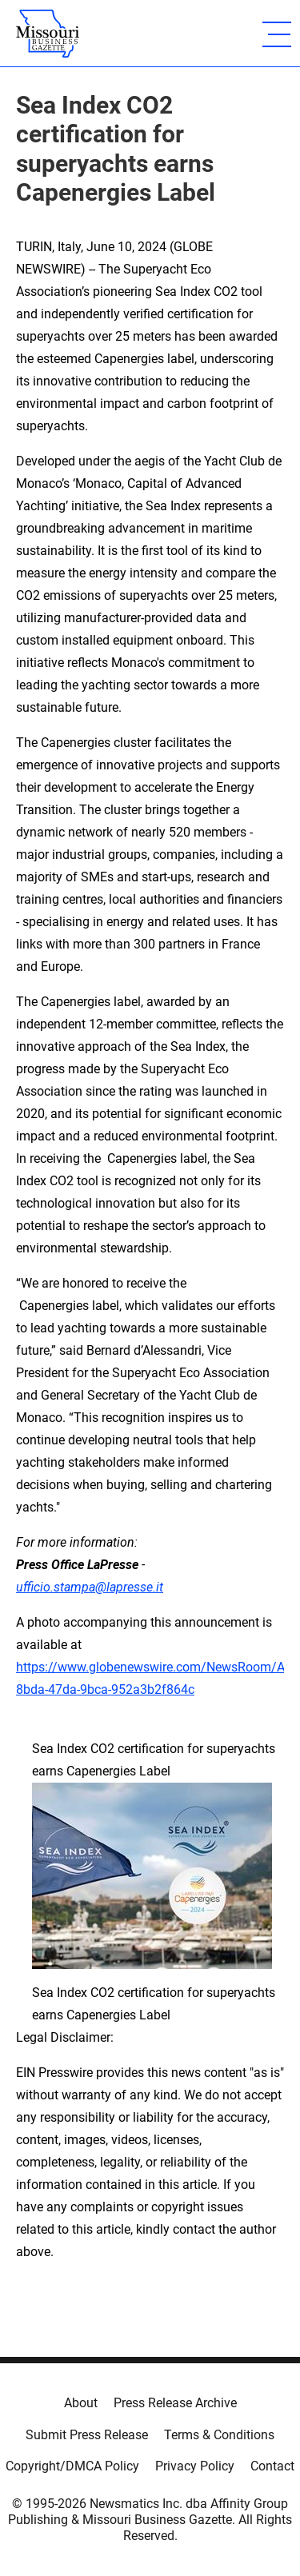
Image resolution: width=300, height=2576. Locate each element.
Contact (272, 2466)
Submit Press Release (87, 2434)
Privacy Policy (194, 2466)
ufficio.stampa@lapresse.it (89, 1587)
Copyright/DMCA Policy (72, 2466)
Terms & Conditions (219, 2434)
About (81, 2402)
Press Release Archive (175, 2402)
